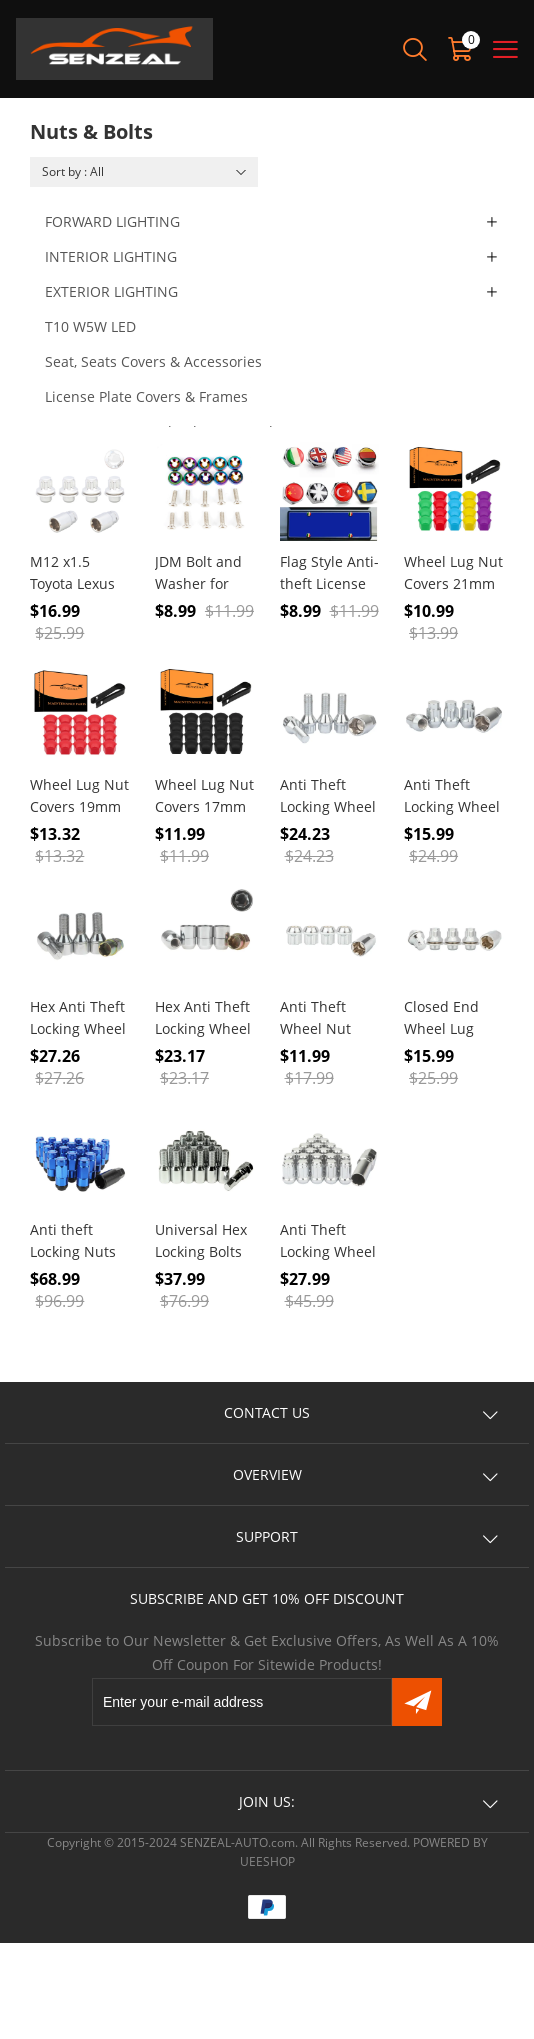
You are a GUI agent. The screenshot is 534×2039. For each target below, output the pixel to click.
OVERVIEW (267, 1474)
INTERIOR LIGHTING (111, 256)
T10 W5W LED (90, 326)
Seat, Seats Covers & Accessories (153, 361)
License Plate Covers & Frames (146, 396)
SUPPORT (267, 1536)
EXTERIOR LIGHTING (111, 291)
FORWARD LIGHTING (112, 221)
